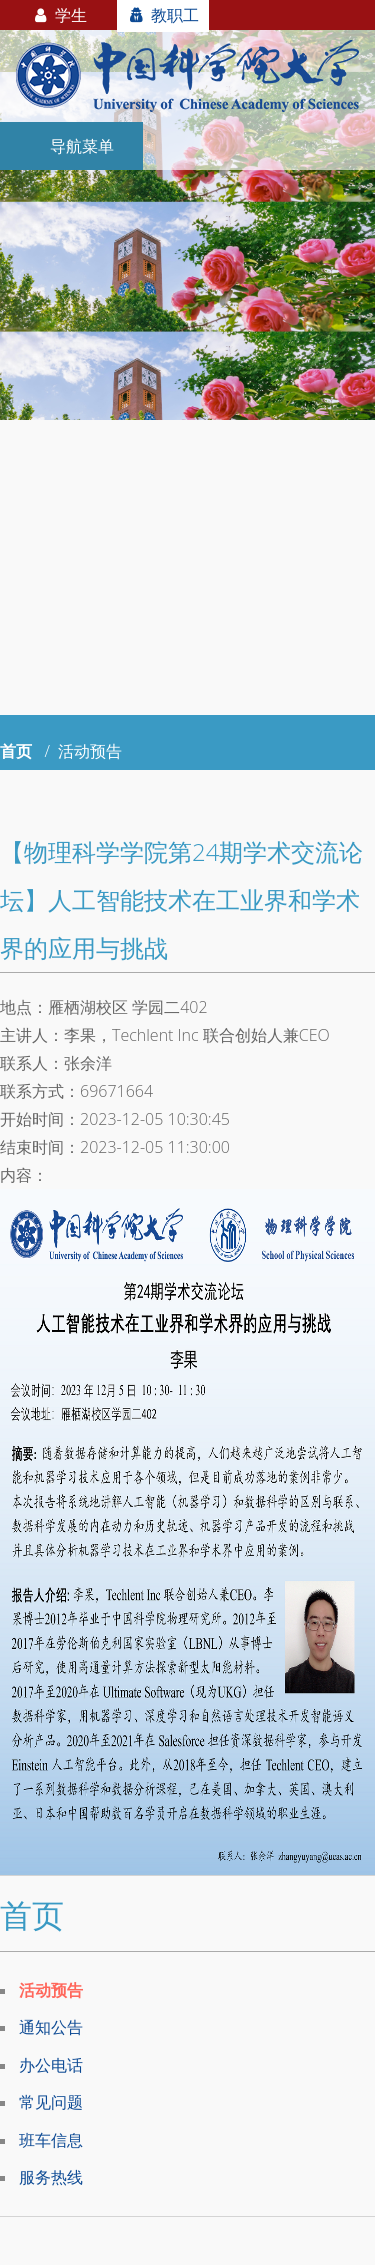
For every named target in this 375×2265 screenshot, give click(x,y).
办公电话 (51, 2065)
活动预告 (51, 1990)
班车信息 (51, 2140)
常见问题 (51, 2102)
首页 (16, 751)
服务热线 (51, 2177)
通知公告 (51, 2027)
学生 (58, 15)
